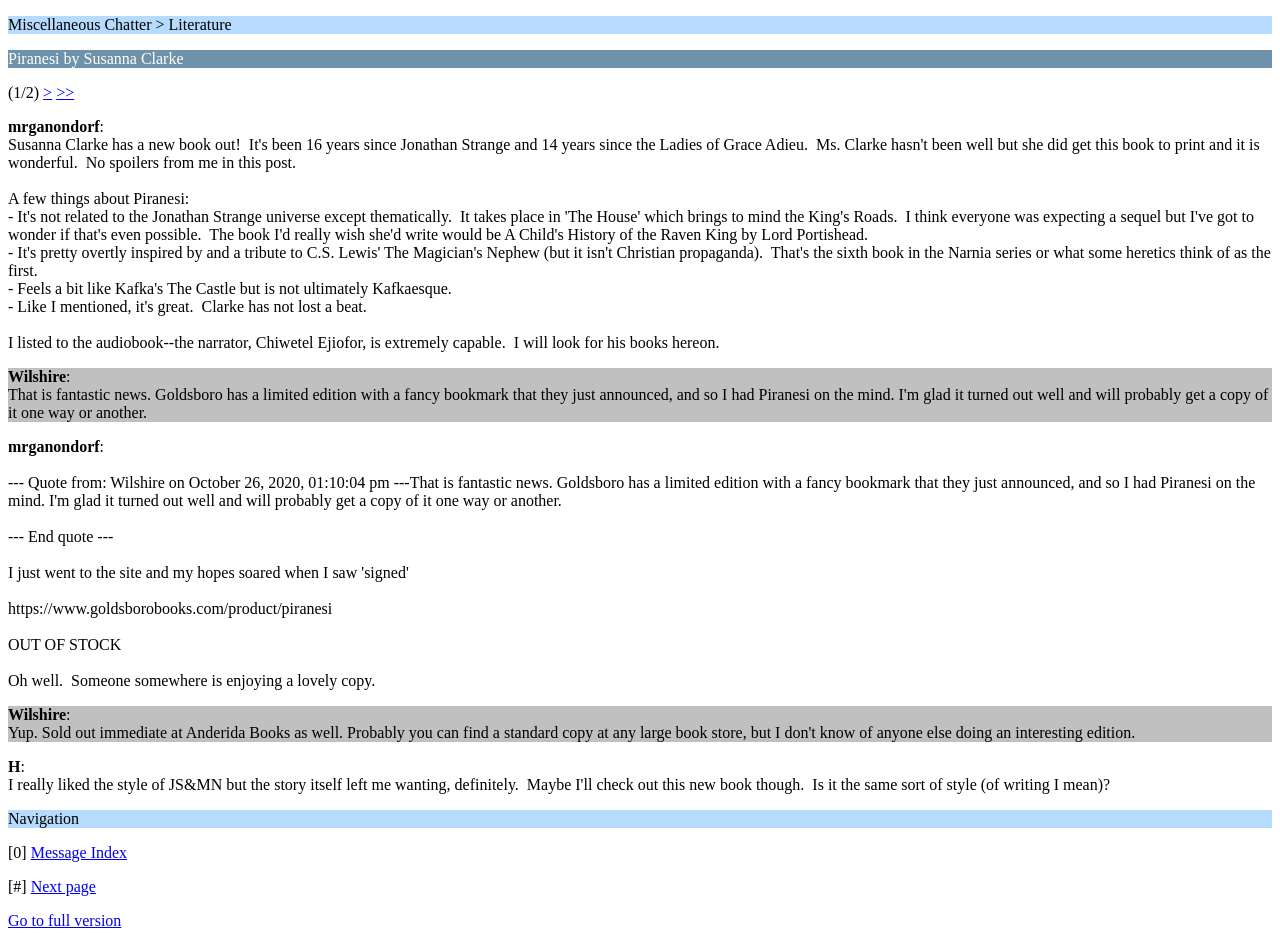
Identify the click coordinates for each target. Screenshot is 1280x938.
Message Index (79, 852)
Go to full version (64, 920)
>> (65, 92)
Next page (63, 886)
